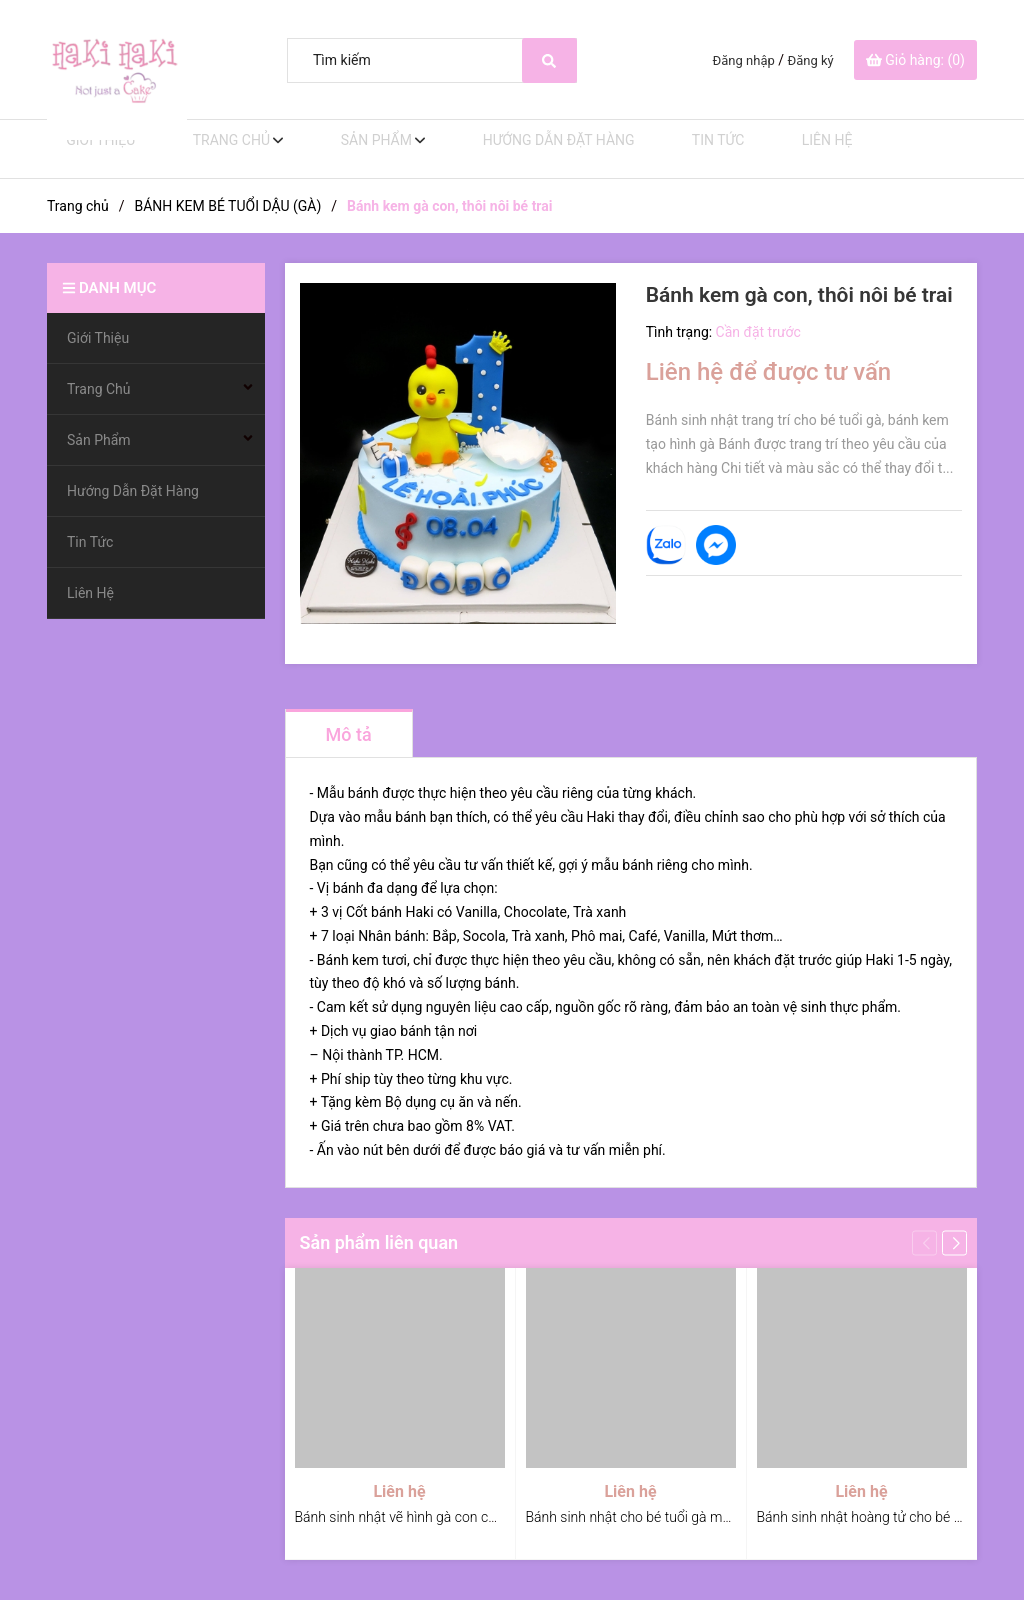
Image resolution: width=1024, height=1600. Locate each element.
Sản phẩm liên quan (379, 1242)
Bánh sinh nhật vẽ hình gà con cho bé (409, 1517)
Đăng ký (811, 60)
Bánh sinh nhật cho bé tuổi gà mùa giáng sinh (665, 1517)
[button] (954, 1242)
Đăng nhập (744, 60)
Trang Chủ (217, 149)
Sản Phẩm (358, 149)
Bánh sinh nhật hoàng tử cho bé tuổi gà (876, 1517)
